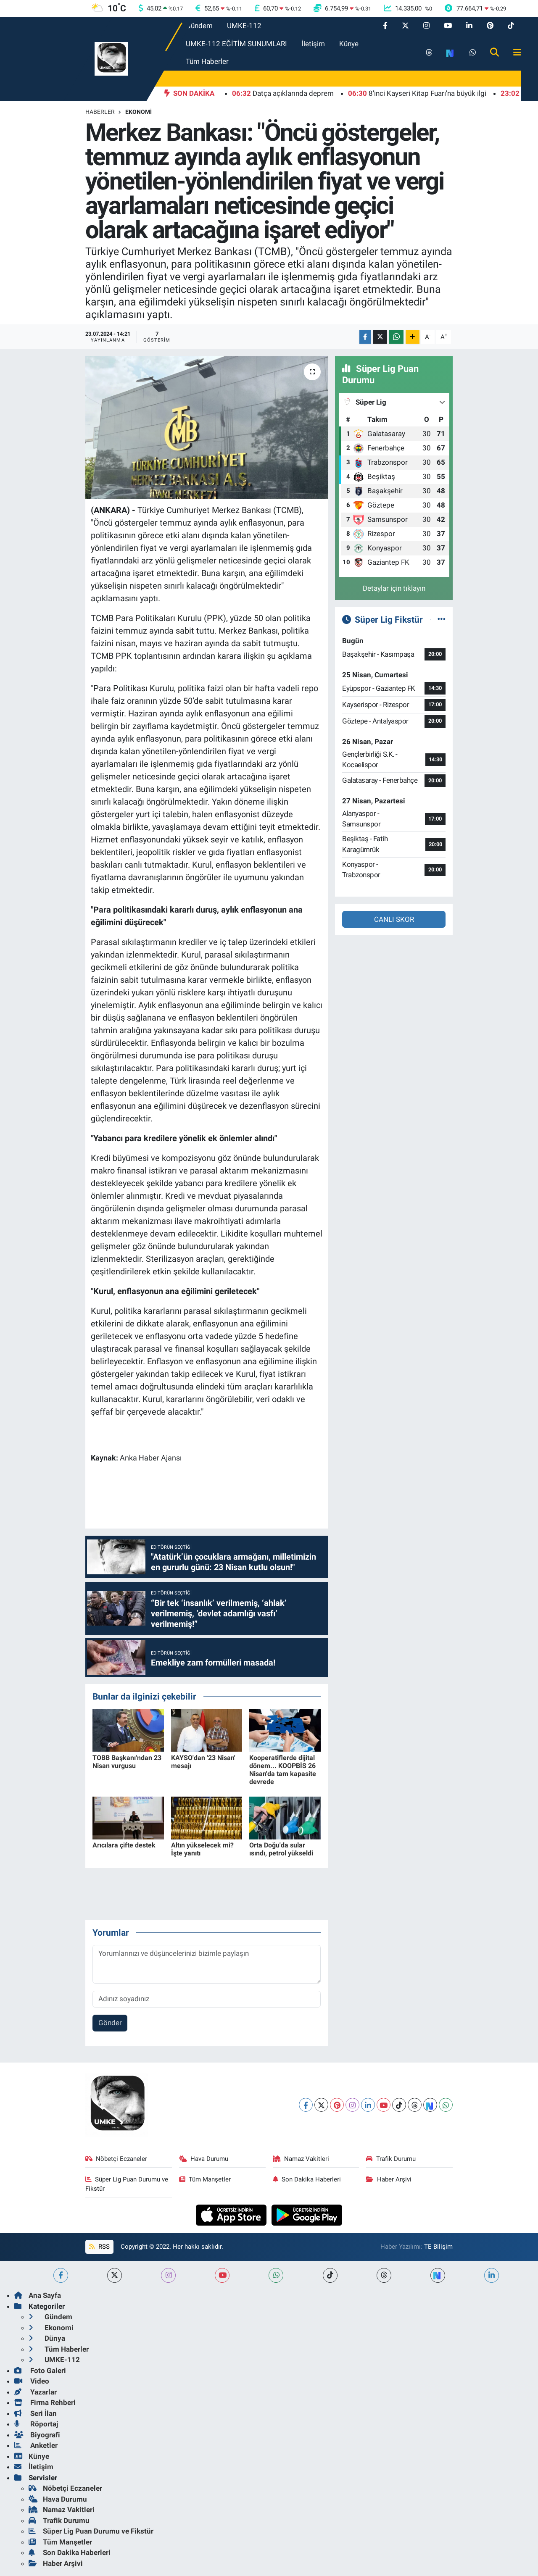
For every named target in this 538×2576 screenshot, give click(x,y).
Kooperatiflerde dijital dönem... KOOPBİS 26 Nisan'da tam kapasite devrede (282, 1770)
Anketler (36, 2445)
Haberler (100, 111)
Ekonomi (138, 111)
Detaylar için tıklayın (394, 588)
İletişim (313, 43)
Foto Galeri (40, 2370)
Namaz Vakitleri (301, 2159)
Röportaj (36, 2424)
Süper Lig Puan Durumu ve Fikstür (127, 2184)
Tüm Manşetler (205, 2179)
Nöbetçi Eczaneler (116, 2159)
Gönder (110, 2022)
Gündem (199, 25)
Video (31, 2381)
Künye (349, 43)
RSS (99, 2246)
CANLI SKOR (394, 919)
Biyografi (37, 2435)
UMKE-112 (244, 25)
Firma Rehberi (45, 2402)
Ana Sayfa (37, 2295)
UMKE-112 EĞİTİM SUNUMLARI (236, 43)
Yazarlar (35, 2392)
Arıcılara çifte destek (124, 1845)
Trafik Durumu (391, 2159)
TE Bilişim (438, 2246)
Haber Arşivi (388, 2179)
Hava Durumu (204, 2159)
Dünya (47, 2338)
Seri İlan (35, 2413)
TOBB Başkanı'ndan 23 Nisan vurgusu (126, 1762)
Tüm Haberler (207, 61)
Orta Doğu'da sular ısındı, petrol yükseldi (281, 1849)
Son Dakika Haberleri (307, 2179)
